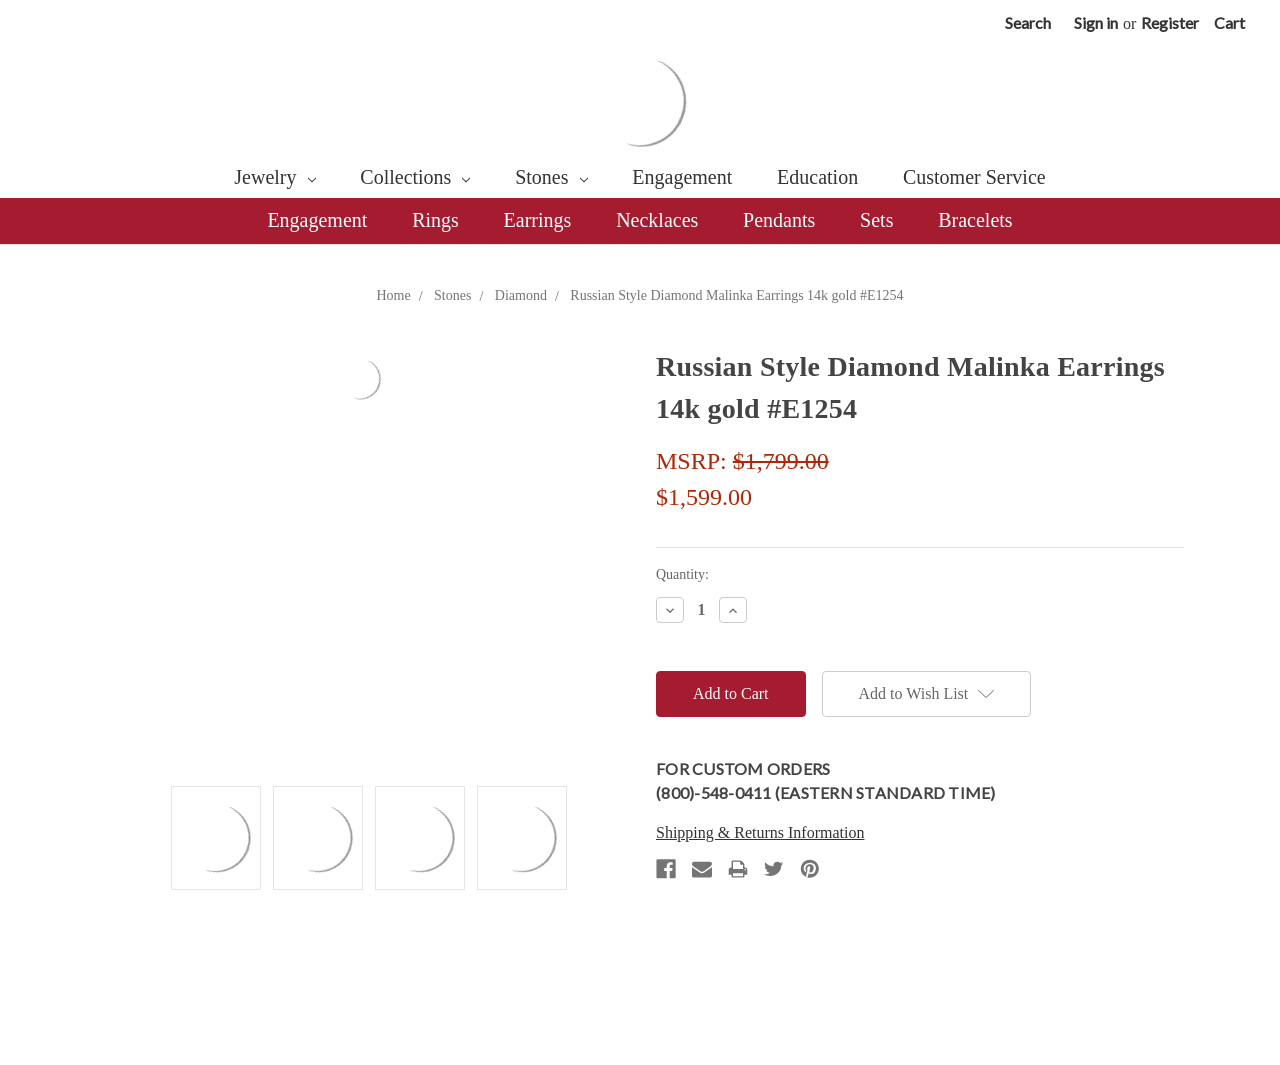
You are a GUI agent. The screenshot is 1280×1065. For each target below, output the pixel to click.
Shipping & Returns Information (760, 832)
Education (817, 177)
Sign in (1096, 22)
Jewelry (274, 177)
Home (393, 295)
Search (1028, 22)
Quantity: (682, 574)
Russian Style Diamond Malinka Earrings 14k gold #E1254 (736, 295)
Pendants (779, 220)
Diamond (521, 295)
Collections (415, 177)
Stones (551, 177)
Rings (435, 220)
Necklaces (657, 220)
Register (1170, 22)
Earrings (538, 220)
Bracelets (975, 220)
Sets (876, 220)
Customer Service (974, 177)
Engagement (682, 177)
